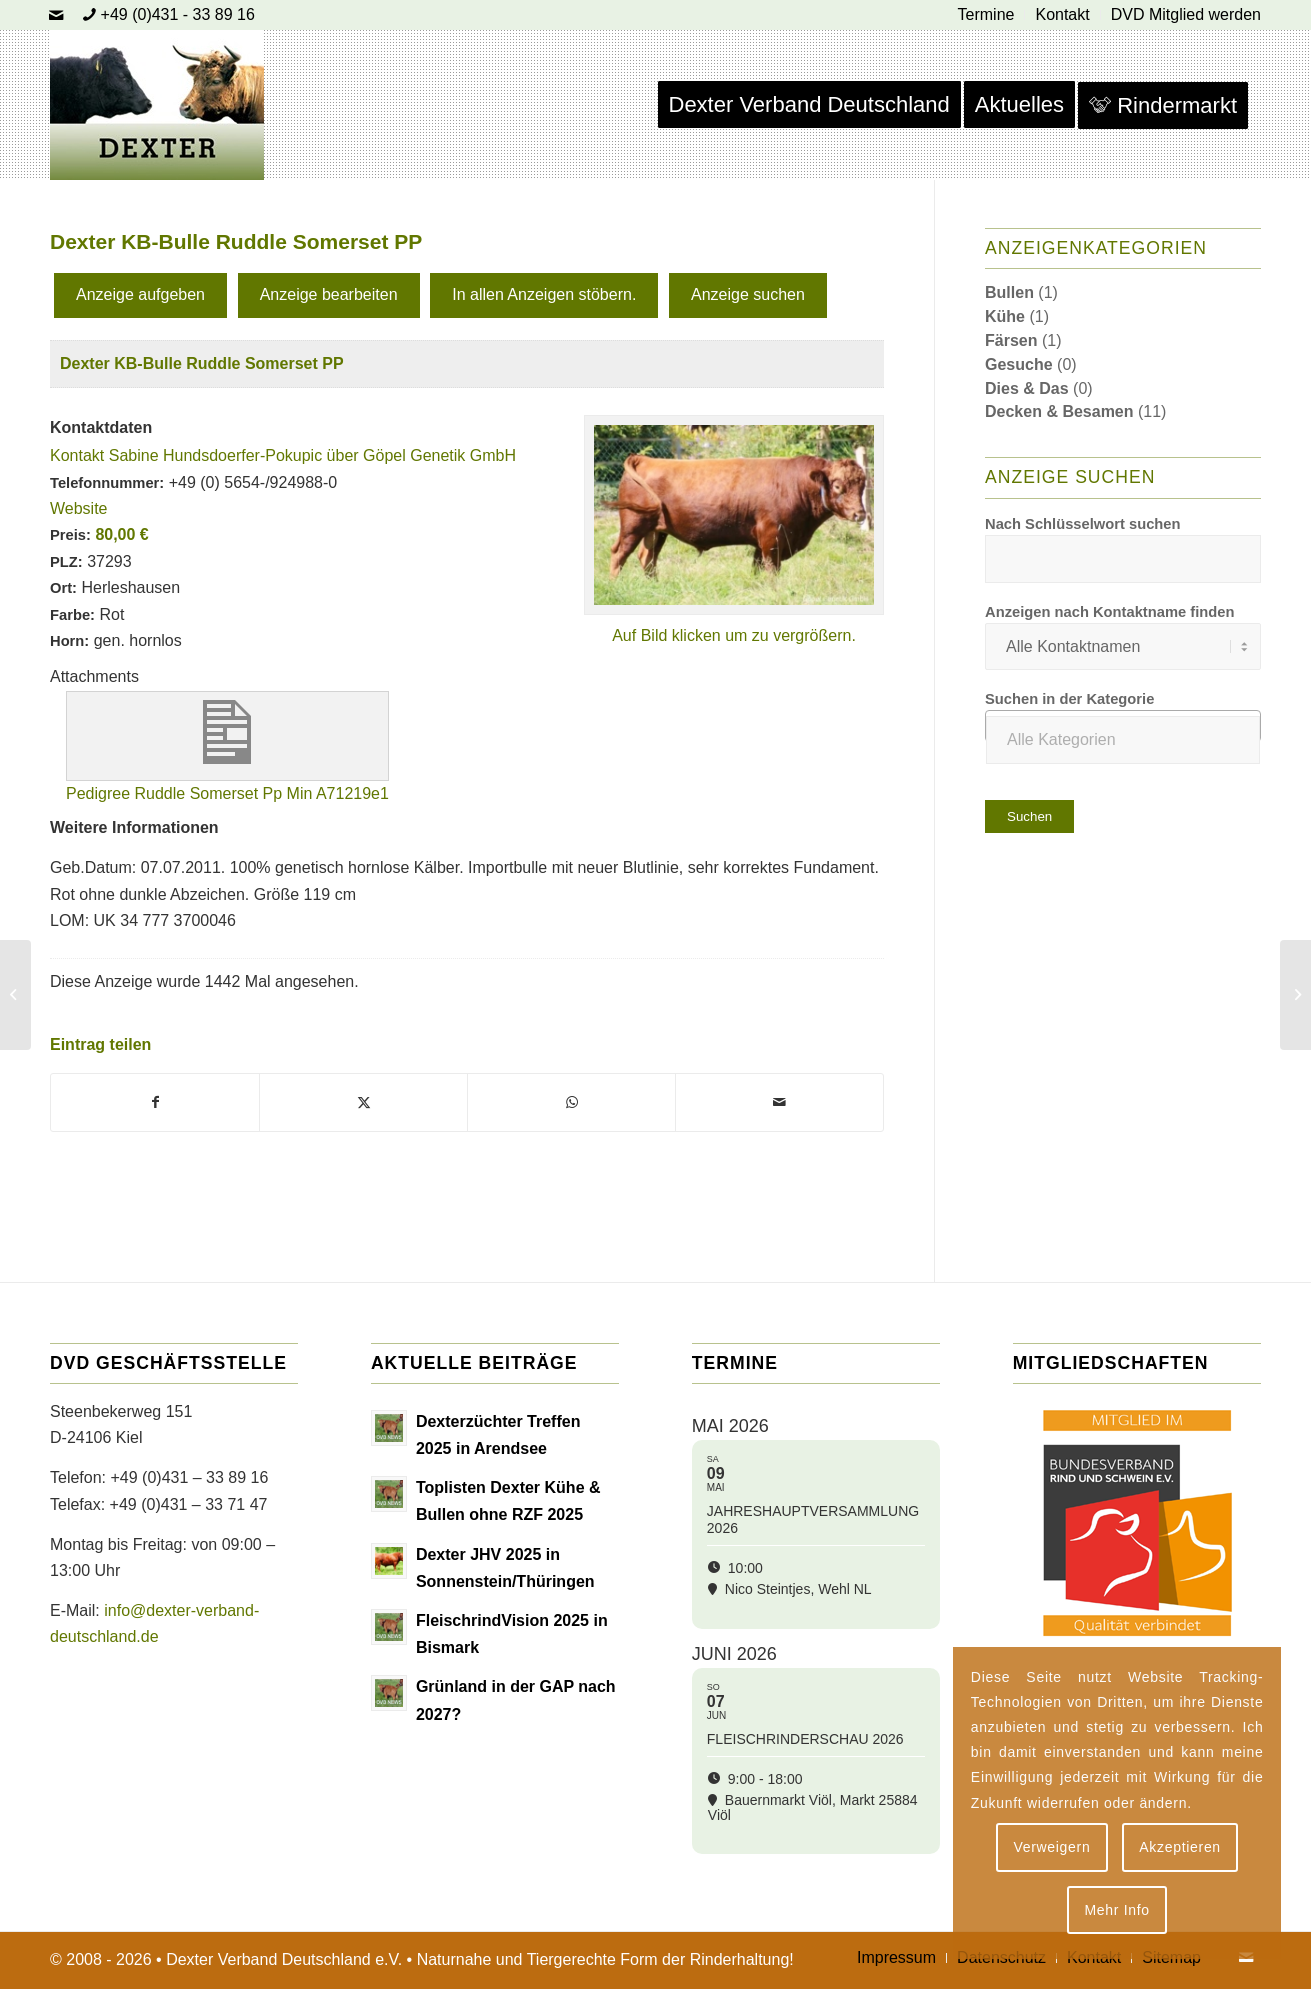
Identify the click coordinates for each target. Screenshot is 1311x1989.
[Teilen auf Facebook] (155, 1102)
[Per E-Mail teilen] (779, 1102)
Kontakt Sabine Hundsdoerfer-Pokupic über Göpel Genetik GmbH (283, 455)
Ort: (63, 588)
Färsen (1011, 340)
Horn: (69, 641)
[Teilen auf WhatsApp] (571, 1102)
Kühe (1005, 316)
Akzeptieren (1180, 1847)
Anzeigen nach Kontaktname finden (1109, 612)
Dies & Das (1027, 388)
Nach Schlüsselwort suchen (1083, 524)
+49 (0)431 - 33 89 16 (178, 14)
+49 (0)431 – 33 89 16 (189, 1477)
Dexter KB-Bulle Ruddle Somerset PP (202, 363)
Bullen (1009, 292)
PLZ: (66, 562)
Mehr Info (1116, 1910)
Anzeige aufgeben (140, 294)
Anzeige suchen (748, 294)
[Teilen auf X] (363, 1102)
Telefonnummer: (107, 483)
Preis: (70, 535)
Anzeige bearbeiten (329, 294)
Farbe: (72, 615)
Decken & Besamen (1059, 411)
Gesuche (1019, 364)
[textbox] (1123, 740)
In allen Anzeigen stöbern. (544, 294)
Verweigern (1051, 1847)
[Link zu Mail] (56, 15)
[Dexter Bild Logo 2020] (157, 105)
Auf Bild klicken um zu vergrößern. (734, 635)
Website (79, 508)
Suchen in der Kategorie (1069, 699)
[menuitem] (987, 15)
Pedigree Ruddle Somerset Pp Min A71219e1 (227, 793)
